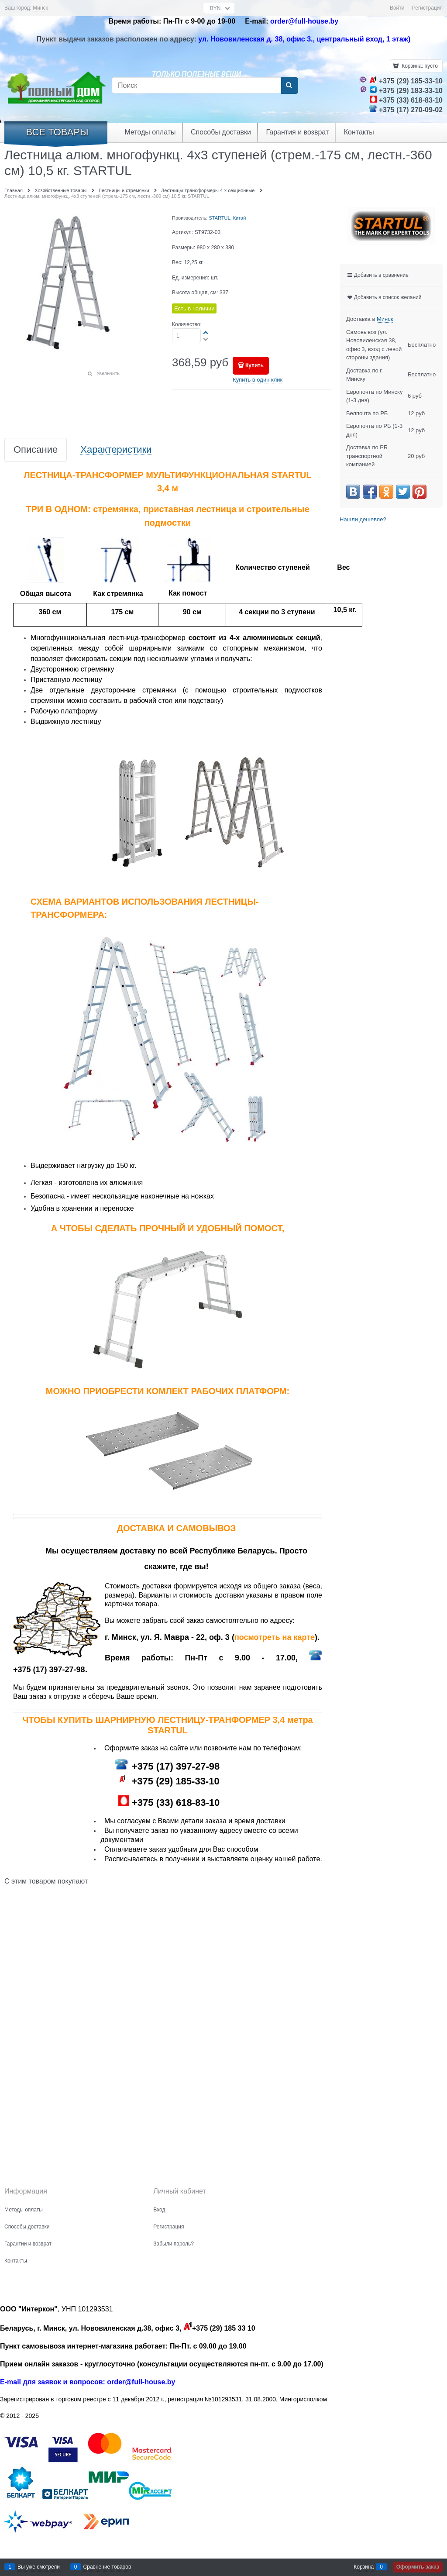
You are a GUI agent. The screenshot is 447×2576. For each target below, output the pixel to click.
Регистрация (427, 8)
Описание (36, 450)
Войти (397, 8)
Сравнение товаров (107, 2566)
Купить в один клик (257, 379)
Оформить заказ (417, 2567)
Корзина (364, 2566)
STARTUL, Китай (227, 217)
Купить (254, 365)
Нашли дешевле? (363, 519)
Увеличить (108, 373)
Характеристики (115, 450)
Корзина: (419, 66)
